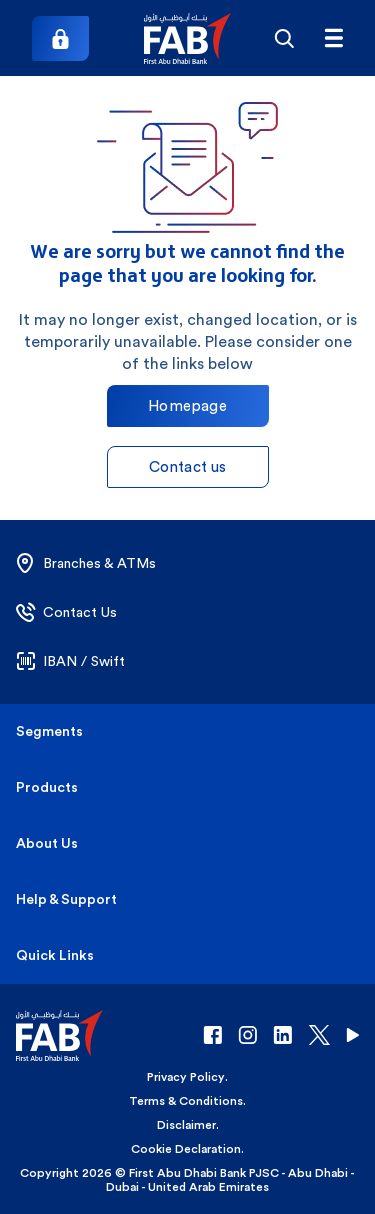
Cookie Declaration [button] (186, 1149)
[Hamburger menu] (333, 38)
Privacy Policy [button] (186, 1077)
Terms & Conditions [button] (186, 1101)
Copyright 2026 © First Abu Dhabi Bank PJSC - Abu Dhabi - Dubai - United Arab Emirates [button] (187, 1180)
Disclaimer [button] (186, 1125)
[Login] (60, 38)
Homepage (187, 405)
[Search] (283, 38)
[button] (187, 38)
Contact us (188, 466)
